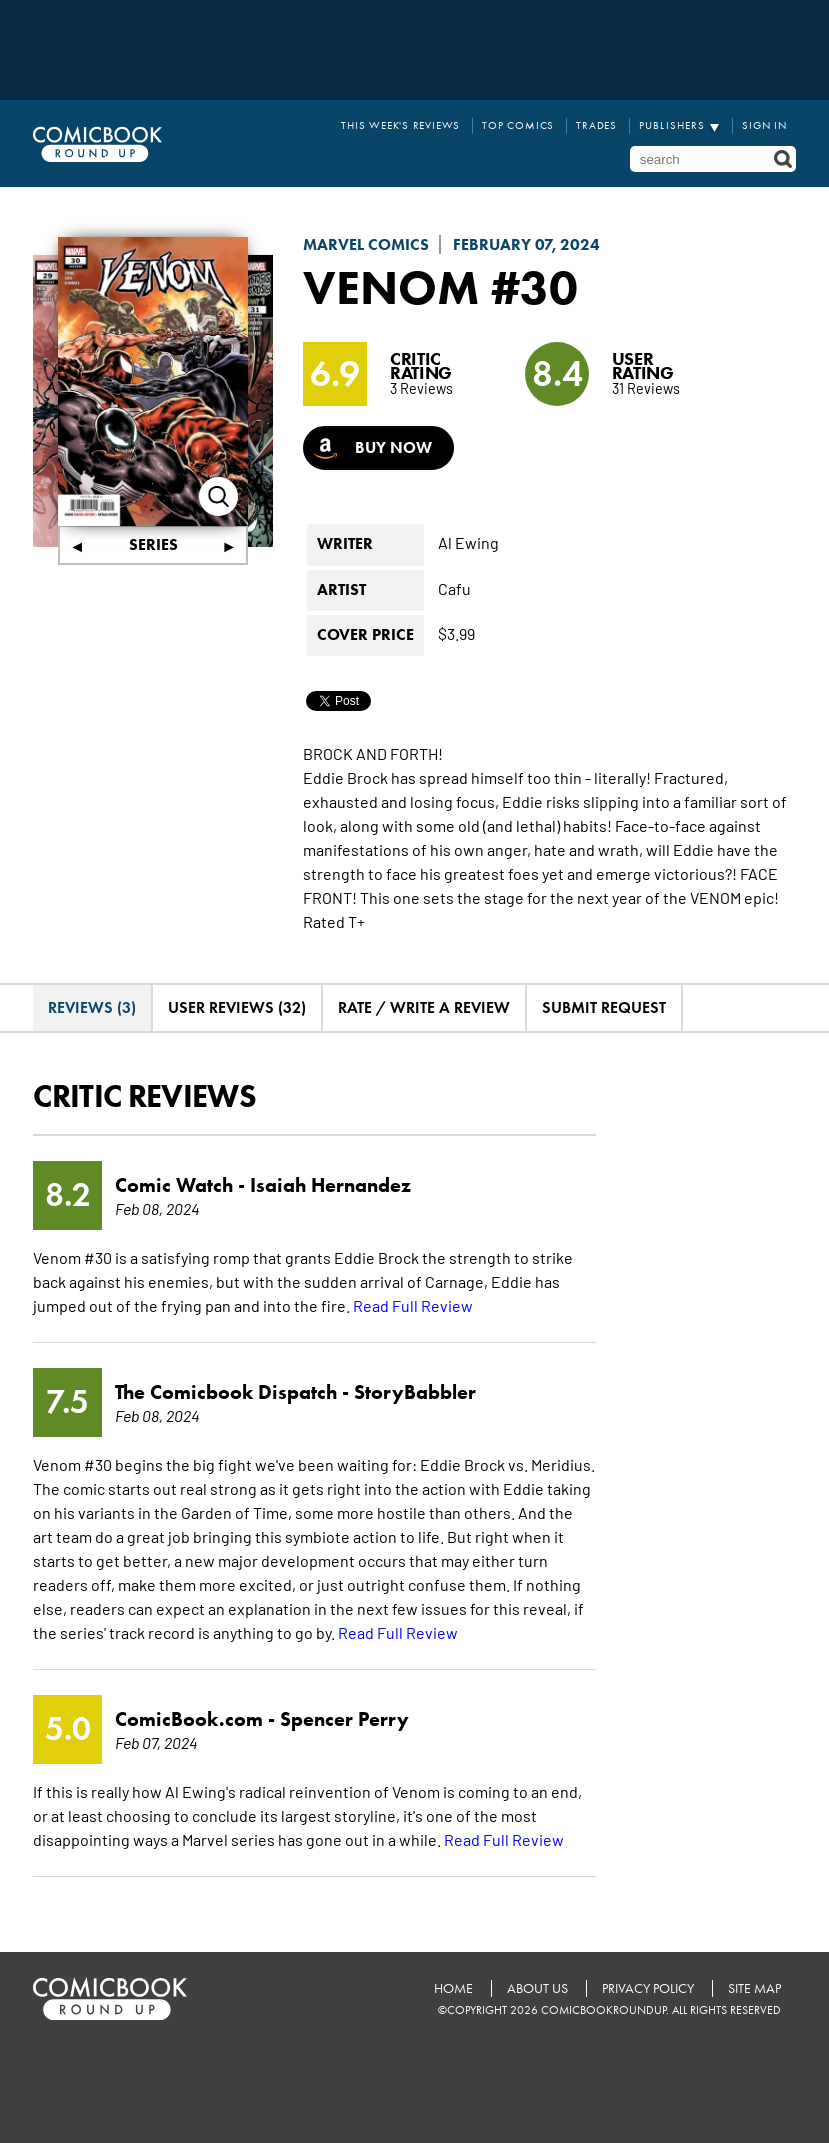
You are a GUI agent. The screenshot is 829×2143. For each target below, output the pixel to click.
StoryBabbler (415, 1391)
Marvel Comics (366, 244)
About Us (537, 1987)
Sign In (764, 125)
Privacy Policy (648, 1987)
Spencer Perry (344, 1718)
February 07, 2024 (526, 244)
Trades (596, 125)
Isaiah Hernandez (330, 1184)
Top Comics (519, 125)
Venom (391, 287)
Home (453, 1987)
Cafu (454, 586)
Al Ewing (468, 541)
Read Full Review (413, 1304)
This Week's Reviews (401, 125)
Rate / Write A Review (424, 1006)
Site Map (754, 1987)
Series (153, 543)
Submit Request (604, 1006)
